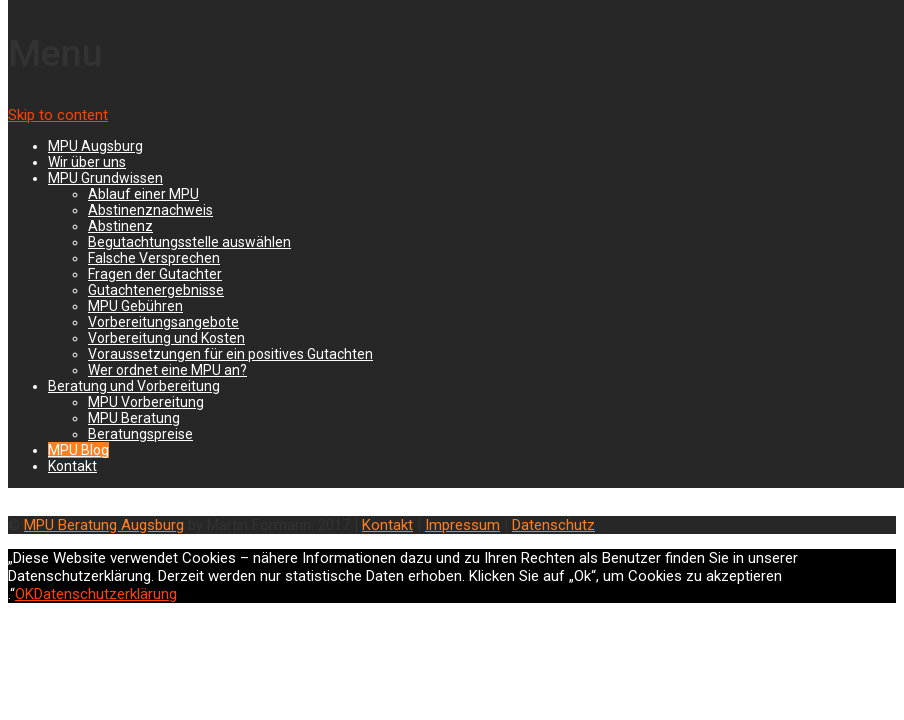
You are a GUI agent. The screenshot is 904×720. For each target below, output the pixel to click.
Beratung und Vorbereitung (134, 386)
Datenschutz (553, 525)
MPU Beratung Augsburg (104, 525)
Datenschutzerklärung (105, 594)
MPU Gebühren (135, 306)
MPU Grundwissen (105, 178)
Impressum (462, 525)
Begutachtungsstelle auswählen (189, 242)
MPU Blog (78, 450)
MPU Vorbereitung (146, 402)
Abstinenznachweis (150, 210)
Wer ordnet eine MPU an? (167, 370)
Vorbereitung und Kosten (166, 338)
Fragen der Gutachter (155, 274)
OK (24, 594)
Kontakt (72, 466)
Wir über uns (87, 162)
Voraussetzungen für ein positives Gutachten (230, 354)
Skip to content (58, 115)
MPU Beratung (134, 418)
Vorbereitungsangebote (163, 322)
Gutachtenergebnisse (156, 290)
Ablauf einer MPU (143, 194)
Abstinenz (120, 226)
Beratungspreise (140, 434)
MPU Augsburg (95, 146)
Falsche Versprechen (154, 258)
